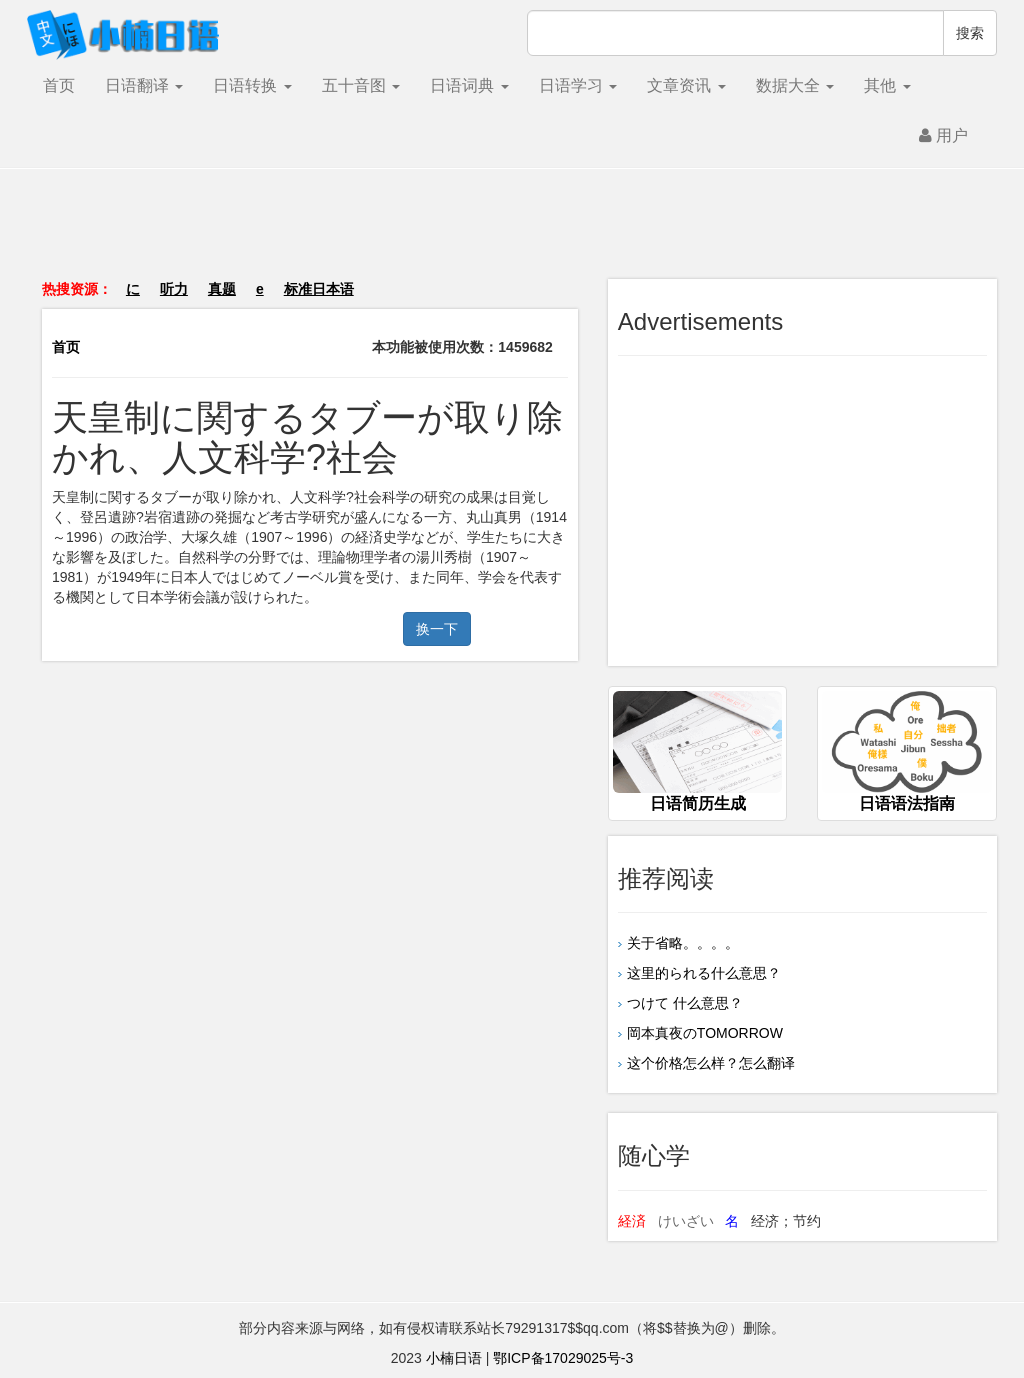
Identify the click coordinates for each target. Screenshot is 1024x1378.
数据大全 (795, 85)
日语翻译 (144, 85)
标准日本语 (319, 289)
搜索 (970, 33)
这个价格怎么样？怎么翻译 (711, 1063)
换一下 (437, 629)
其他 (887, 85)
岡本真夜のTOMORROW (705, 1033)
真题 (222, 289)
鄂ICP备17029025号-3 (563, 1358)
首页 (59, 85)
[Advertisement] (512, 234)
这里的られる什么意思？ (704, 973)
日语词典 (469, 85)
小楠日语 (454, 1358)
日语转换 (252, 85)
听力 (174, 289)
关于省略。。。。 (683, 943)
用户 (943, 135)
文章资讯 (686, 85)
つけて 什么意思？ (685, 1003)
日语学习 (578, 85)
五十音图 (361, 85)
